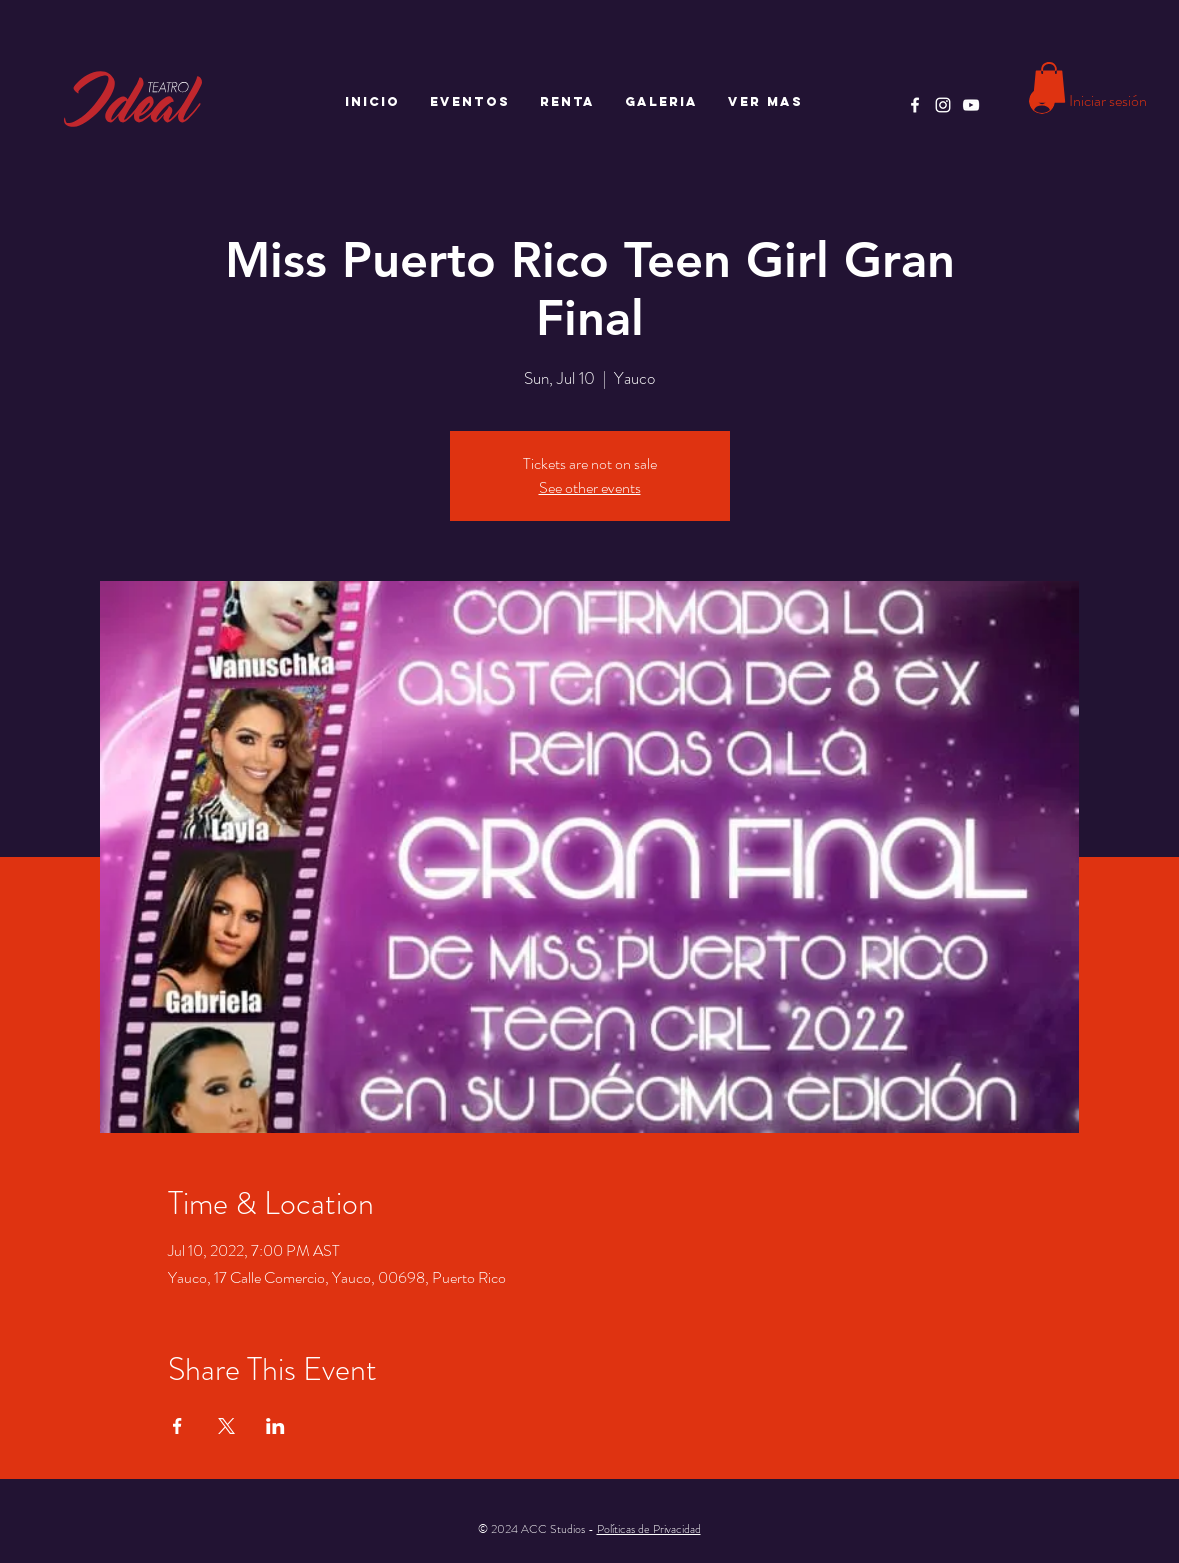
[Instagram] (943, 105)
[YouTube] (971, 105)
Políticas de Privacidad (649, 1529)
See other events (590, 487)
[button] (1049, 82)
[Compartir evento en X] (226, 1426)
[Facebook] (915, 105)
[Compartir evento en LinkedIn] (275, 1426)
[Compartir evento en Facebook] (177, 1426)
